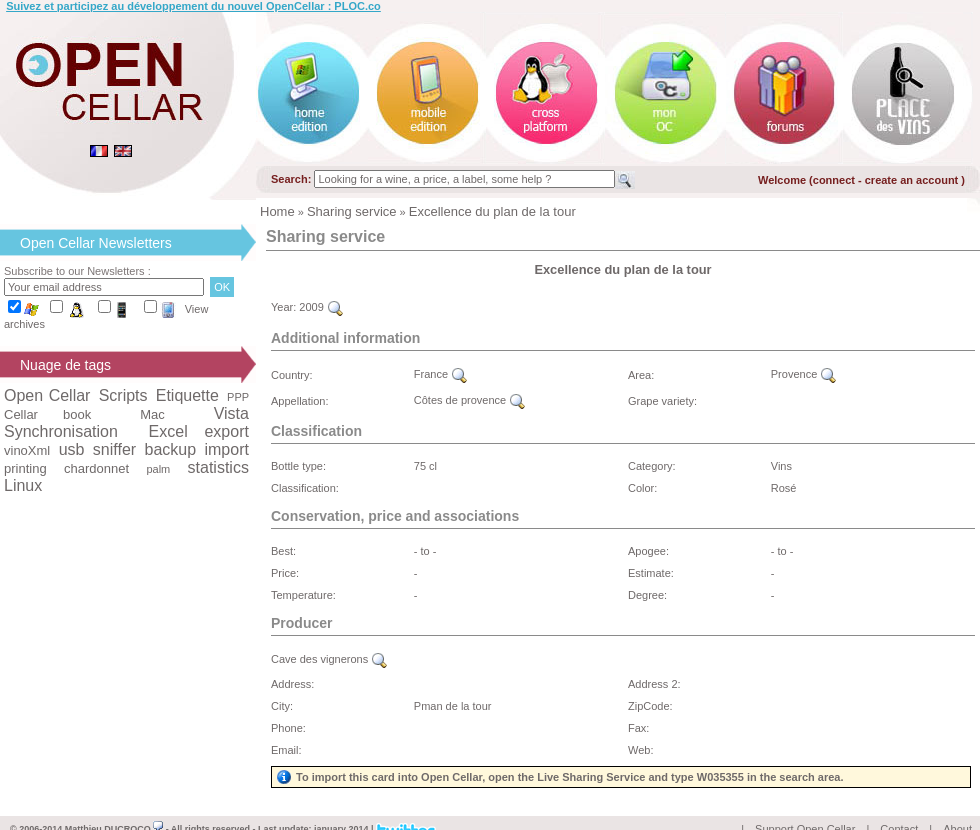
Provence (804, 374)
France (440, 374)
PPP (238, 397)
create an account (913, 180)
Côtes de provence (469, 400)
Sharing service (352, 211)
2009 (321, 307)
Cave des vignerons (329, 659)
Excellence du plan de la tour (492, 211)
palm (158, 469)
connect (834, 180)
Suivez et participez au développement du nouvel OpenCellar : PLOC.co (193, 6)
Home (277, 211)
